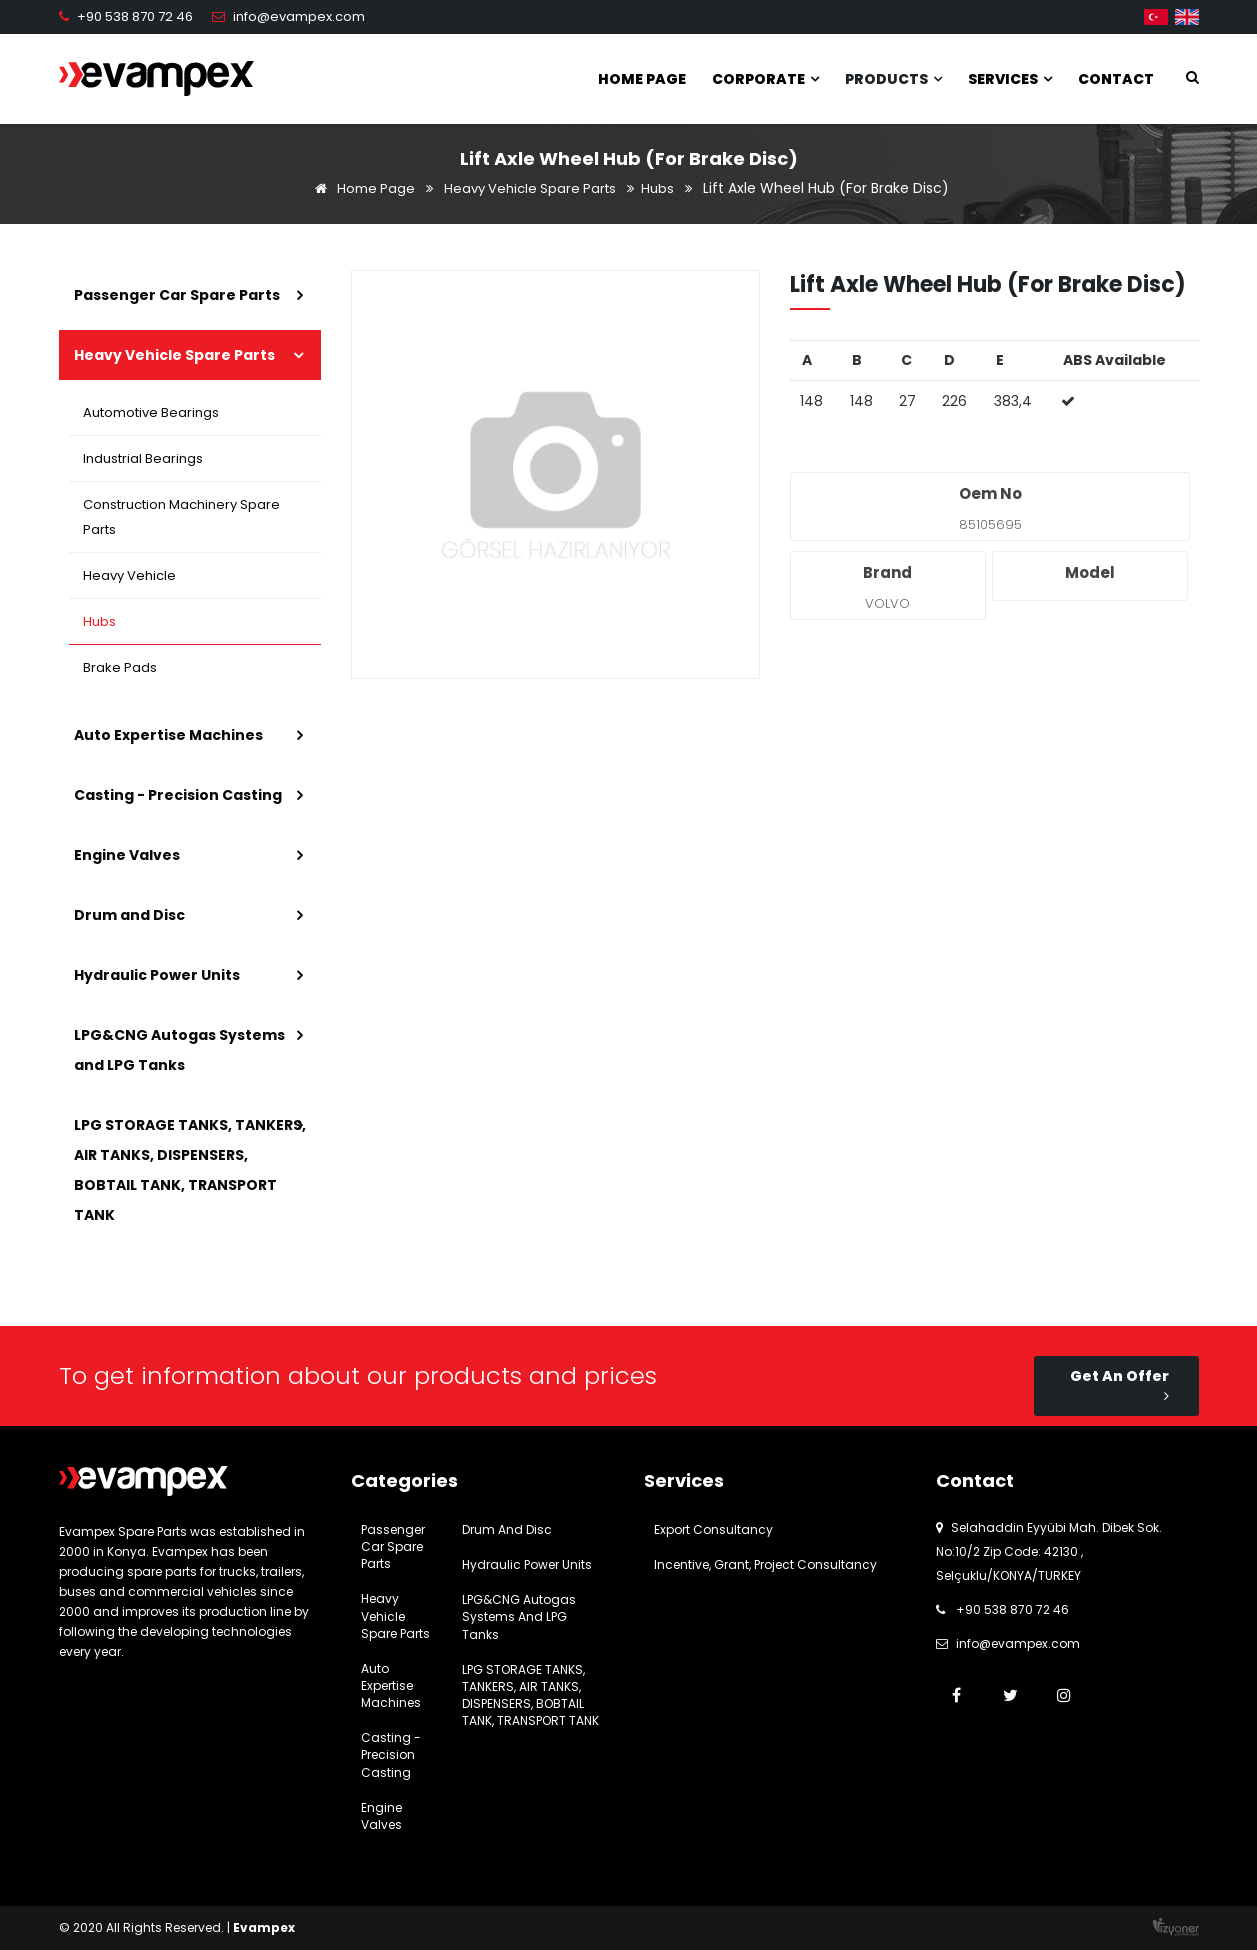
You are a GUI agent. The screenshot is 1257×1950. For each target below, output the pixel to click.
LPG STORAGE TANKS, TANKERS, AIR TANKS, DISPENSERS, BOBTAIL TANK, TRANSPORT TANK (190, 1170)
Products (893, 79)
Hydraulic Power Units (157, 975)
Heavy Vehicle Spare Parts (530, 188)
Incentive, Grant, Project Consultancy (765, 1564)
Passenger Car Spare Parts (177, 295)
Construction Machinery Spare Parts (182, 517)
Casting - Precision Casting (178, 795)
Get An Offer (1119, 1384)
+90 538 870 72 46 (135, 16)
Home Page (642, 79)
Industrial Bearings (144, 458)
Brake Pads (121, 667)
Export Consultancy (713, 1529)
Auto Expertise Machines (168, 735)
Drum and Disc (129, 915)
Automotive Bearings (152, 412)
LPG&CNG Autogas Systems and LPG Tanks (179, 1050)
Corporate (765, 79)
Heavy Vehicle (130, 575)
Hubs (657, 188)
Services (1010, 79)
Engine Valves (127, 855)
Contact (1116, 79)
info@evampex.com (299, 16)
